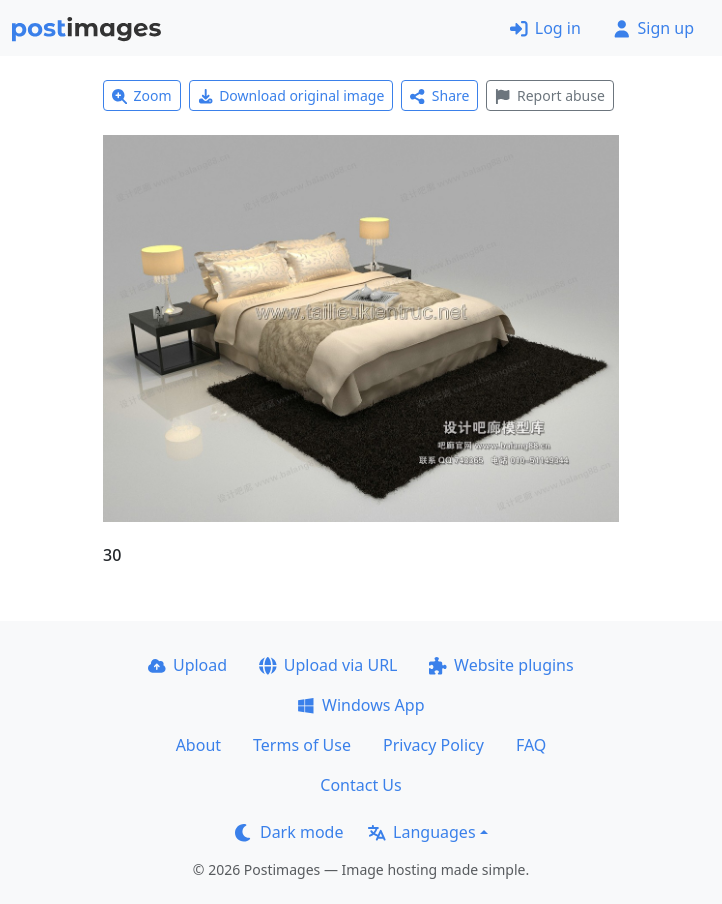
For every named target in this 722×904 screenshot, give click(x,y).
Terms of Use (302, 745)
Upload (187, 665)
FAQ (531, 745)
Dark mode (289, 832)
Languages (421, 832)
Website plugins (501, 665)
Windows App (360, 705)
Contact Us (360, 785)
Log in (545, 28)
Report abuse (549, 95)
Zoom (142, 95)
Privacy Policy (433, 745)
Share (439, 95)
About (198, 745)
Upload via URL (328, 665)
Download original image (291, 95)
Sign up (653, 28)
